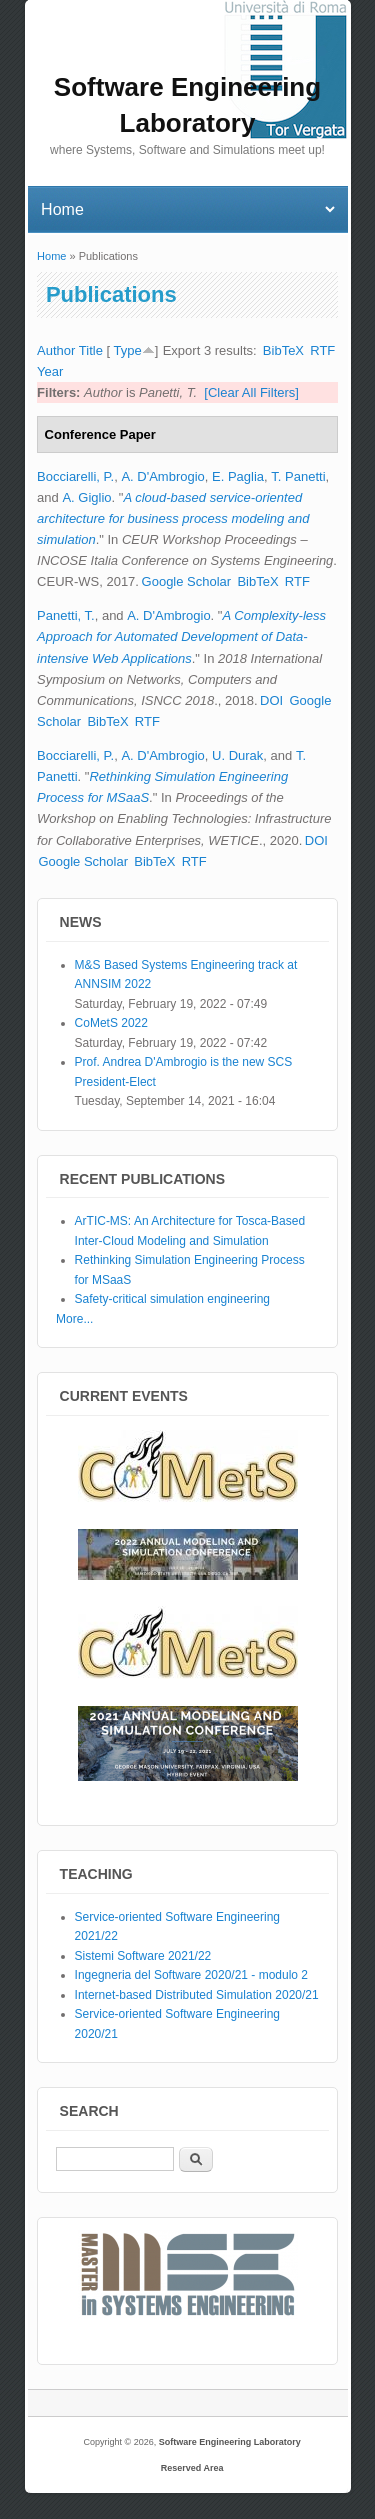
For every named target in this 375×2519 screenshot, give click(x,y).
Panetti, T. (66, 615)
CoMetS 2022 (111, 1023)
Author (56, 350)
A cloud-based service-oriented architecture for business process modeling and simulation (173, 518)
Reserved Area (192, 2468)
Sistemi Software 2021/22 (143, 1956)
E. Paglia (238, 476)
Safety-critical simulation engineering (172, 1299)
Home (51, 256)
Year (50, 371)
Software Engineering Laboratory (230, 2442)
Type (127, 350)
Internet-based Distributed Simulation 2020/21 (197, 1995)
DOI (271, 700)
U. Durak (237, 755)
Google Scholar (187, 581)
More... (74, 1319)
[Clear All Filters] (251, 392)
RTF (322, 350)
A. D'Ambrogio (162, 476)
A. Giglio (86, 497)
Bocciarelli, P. (75, 476)
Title (91, 350)
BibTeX (283, 350)
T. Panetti (298, 476)
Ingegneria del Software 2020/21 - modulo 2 (192, 1975)
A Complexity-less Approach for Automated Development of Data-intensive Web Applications (181, 636)
